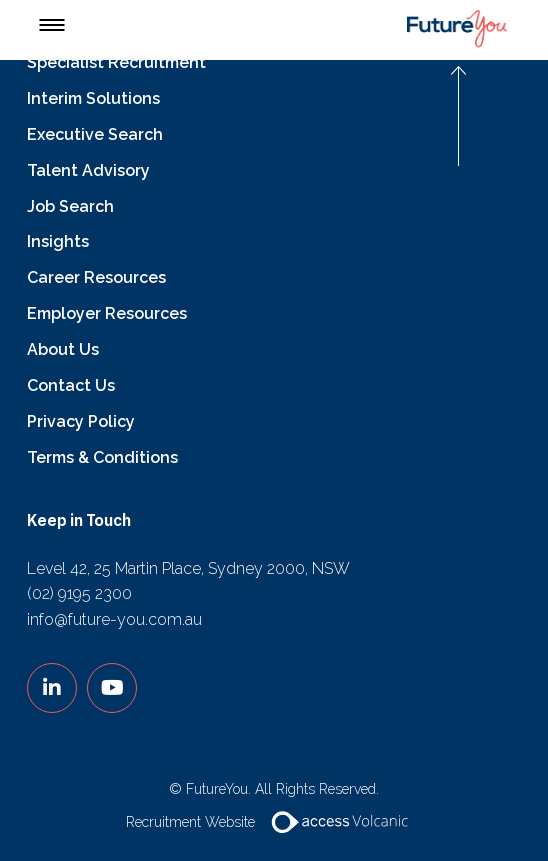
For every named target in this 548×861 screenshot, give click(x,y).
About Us (63, 349)
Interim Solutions (93, 98)
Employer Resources (107, 313)
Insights (58, 241)
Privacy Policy (81, 421)
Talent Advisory (88, 170)
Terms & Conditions (102, 457)
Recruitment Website (274, 822)
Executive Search (95, 134)
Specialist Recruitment (116, 62)
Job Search (70, 206)
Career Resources (96, 277)
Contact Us (71, 385)
